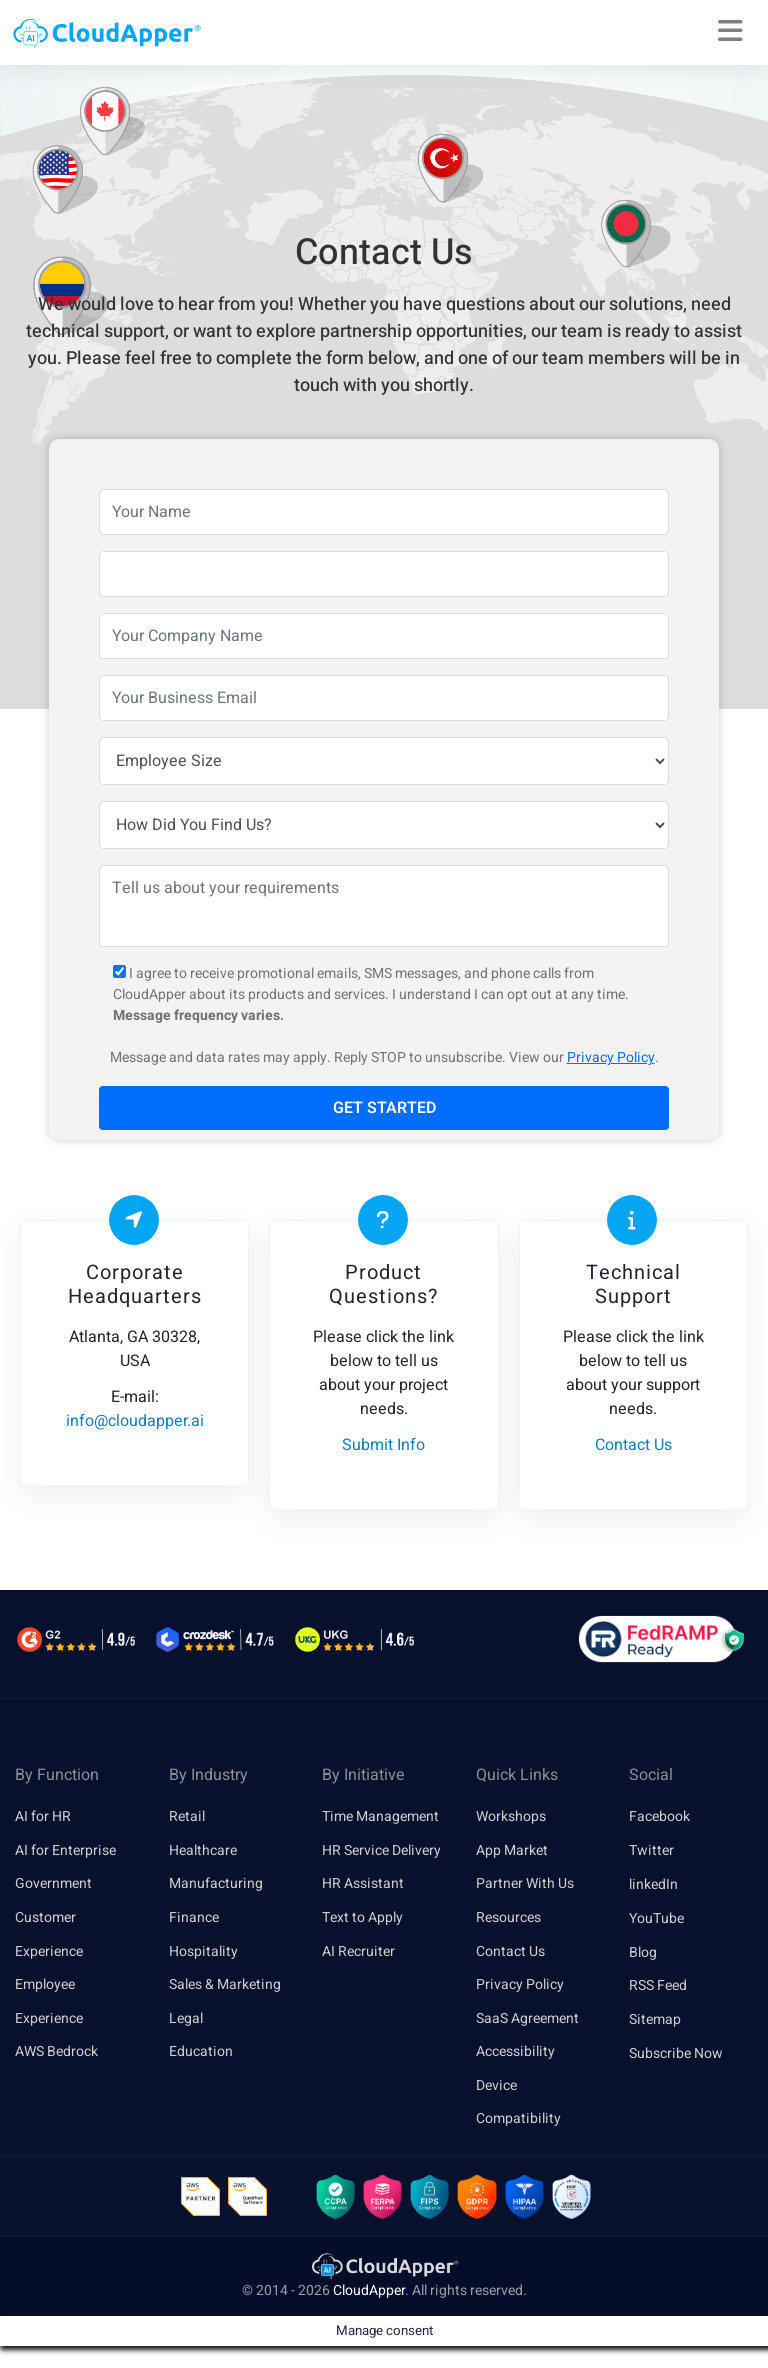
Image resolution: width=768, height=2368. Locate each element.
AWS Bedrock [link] (56, 2053)
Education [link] (201, 2053)
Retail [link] (187, 1816)
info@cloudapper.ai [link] (135, 1421)
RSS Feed (658, 1985)
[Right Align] (730, 32)
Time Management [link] (380, 1816)
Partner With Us (525, 1884)
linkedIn (653, 1884)
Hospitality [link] (203, 1952)
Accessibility (515, 2053)
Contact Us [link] (633, 1445)
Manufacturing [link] (216, 1884)
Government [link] (53, 1884)
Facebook (659, 1816)
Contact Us (510, 1952)
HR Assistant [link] (363, 1884)
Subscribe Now (676, 2053)
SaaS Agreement (527, 2019)
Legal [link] (186, 2019)
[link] (384, 2269)
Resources (508, 1918)
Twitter (651, 1850)
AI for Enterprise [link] (65, 1850)
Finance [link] (194, 1918)
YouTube (656, 1918)
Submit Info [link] (383, 1445)
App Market (512, 1850)
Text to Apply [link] (362, 1918)
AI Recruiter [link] (358, 1952)
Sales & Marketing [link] (225, 1985)
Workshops (511, 1816)
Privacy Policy (611, 1057)
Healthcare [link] (203, 1850)
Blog (643, 1952)
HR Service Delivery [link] (381, 1850)
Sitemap (655, 2019)
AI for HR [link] (43, 1816)
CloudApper (369, 2294)
